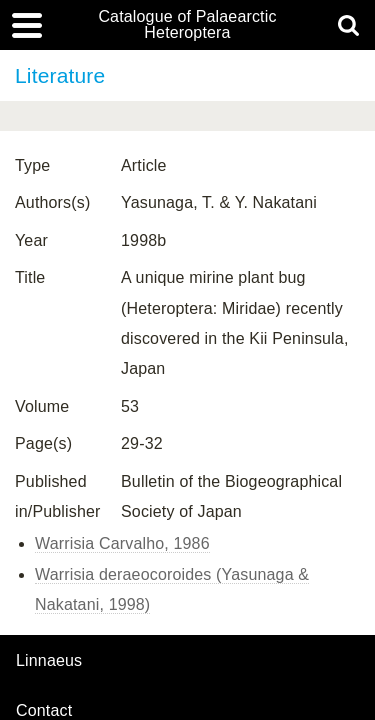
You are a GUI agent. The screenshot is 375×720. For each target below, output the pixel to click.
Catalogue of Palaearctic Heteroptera (187, 25)
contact (44, 710)
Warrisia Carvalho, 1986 (122, 543)
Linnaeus (49, 661)
